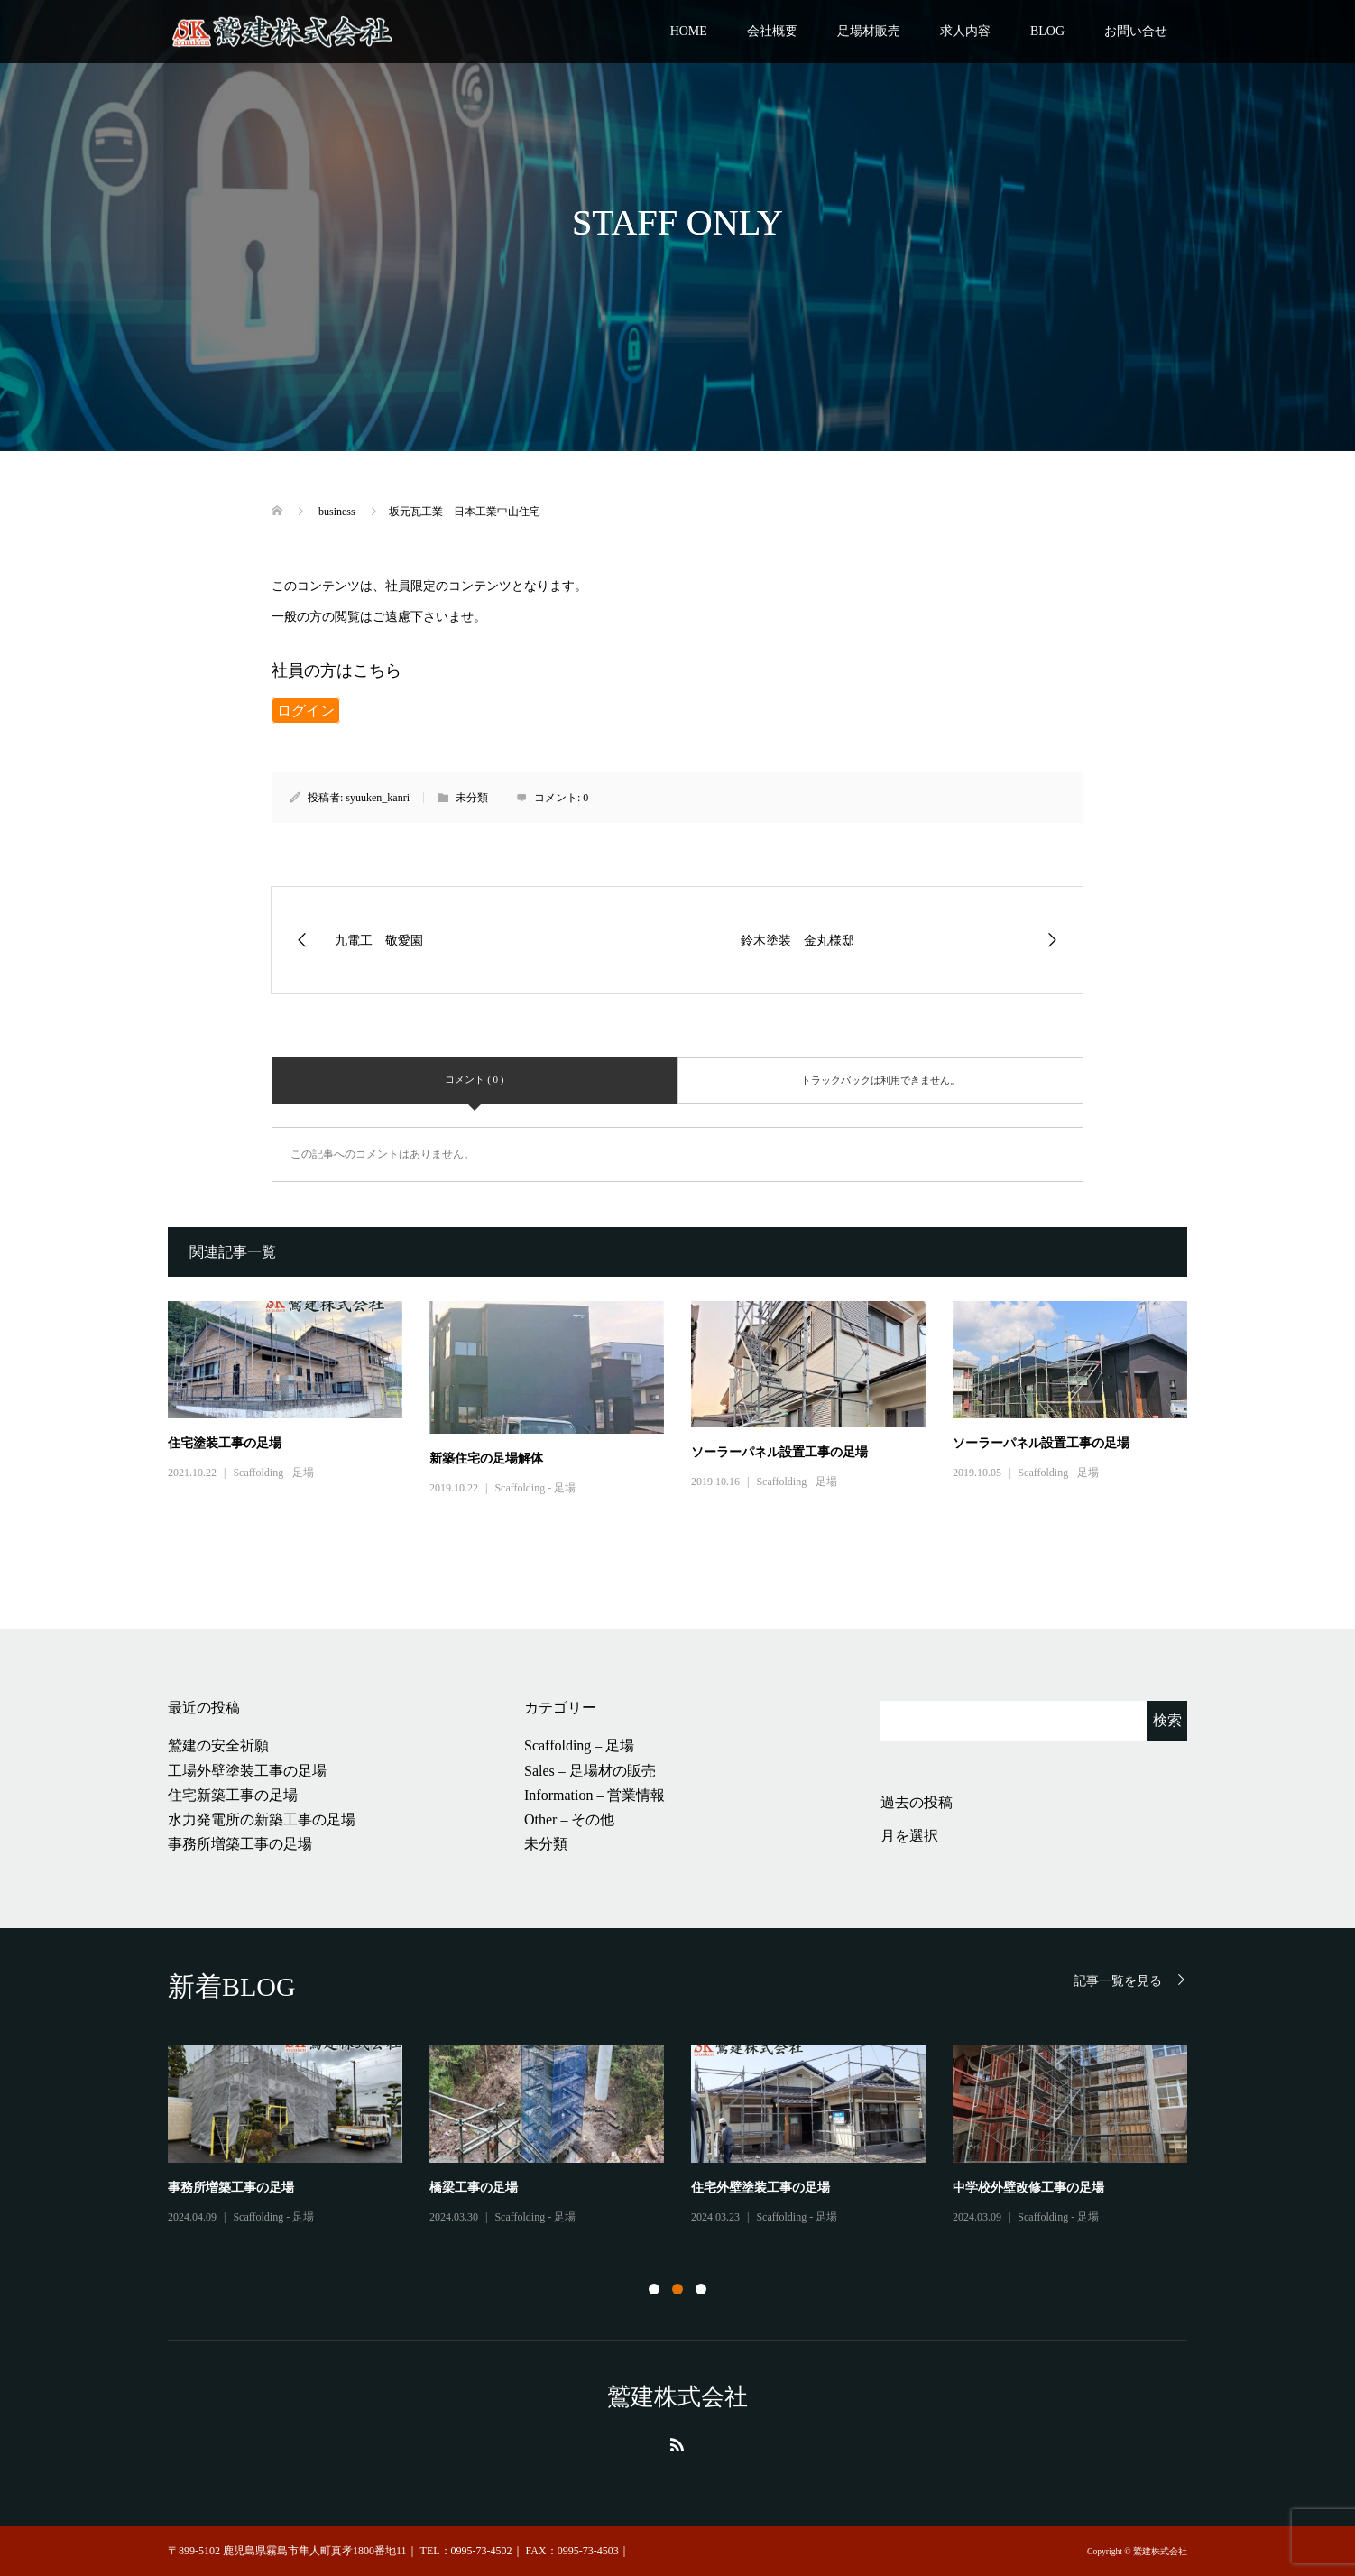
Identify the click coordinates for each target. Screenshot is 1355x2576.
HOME (688, 31)
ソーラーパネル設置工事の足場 (779, 1452)
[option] (691, 2143)
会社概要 (772, 31)
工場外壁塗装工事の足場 (247, 1770)
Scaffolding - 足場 (273, 1472)
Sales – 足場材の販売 (590, 1770)
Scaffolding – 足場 (579, 1745)
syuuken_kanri (378, 797)
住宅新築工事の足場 (233, 1795)
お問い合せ (1135, 31)
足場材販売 (868, 31)
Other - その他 (266, 2232)
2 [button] (677, 2289)
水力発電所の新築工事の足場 (261, 1819)
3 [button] (701, 2289)
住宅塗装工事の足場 (224, 1443)
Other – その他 (569, 1819)
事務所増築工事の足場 (240, 1843)
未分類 (545, 1843)
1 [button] (654, 2289)
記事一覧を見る (1118, 1981)
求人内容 (965, 31)
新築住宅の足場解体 (486, 1458)
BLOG (1047, 31)
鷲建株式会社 (677, 2397)
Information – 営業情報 (594, 1795)
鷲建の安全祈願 (218, 1745)
